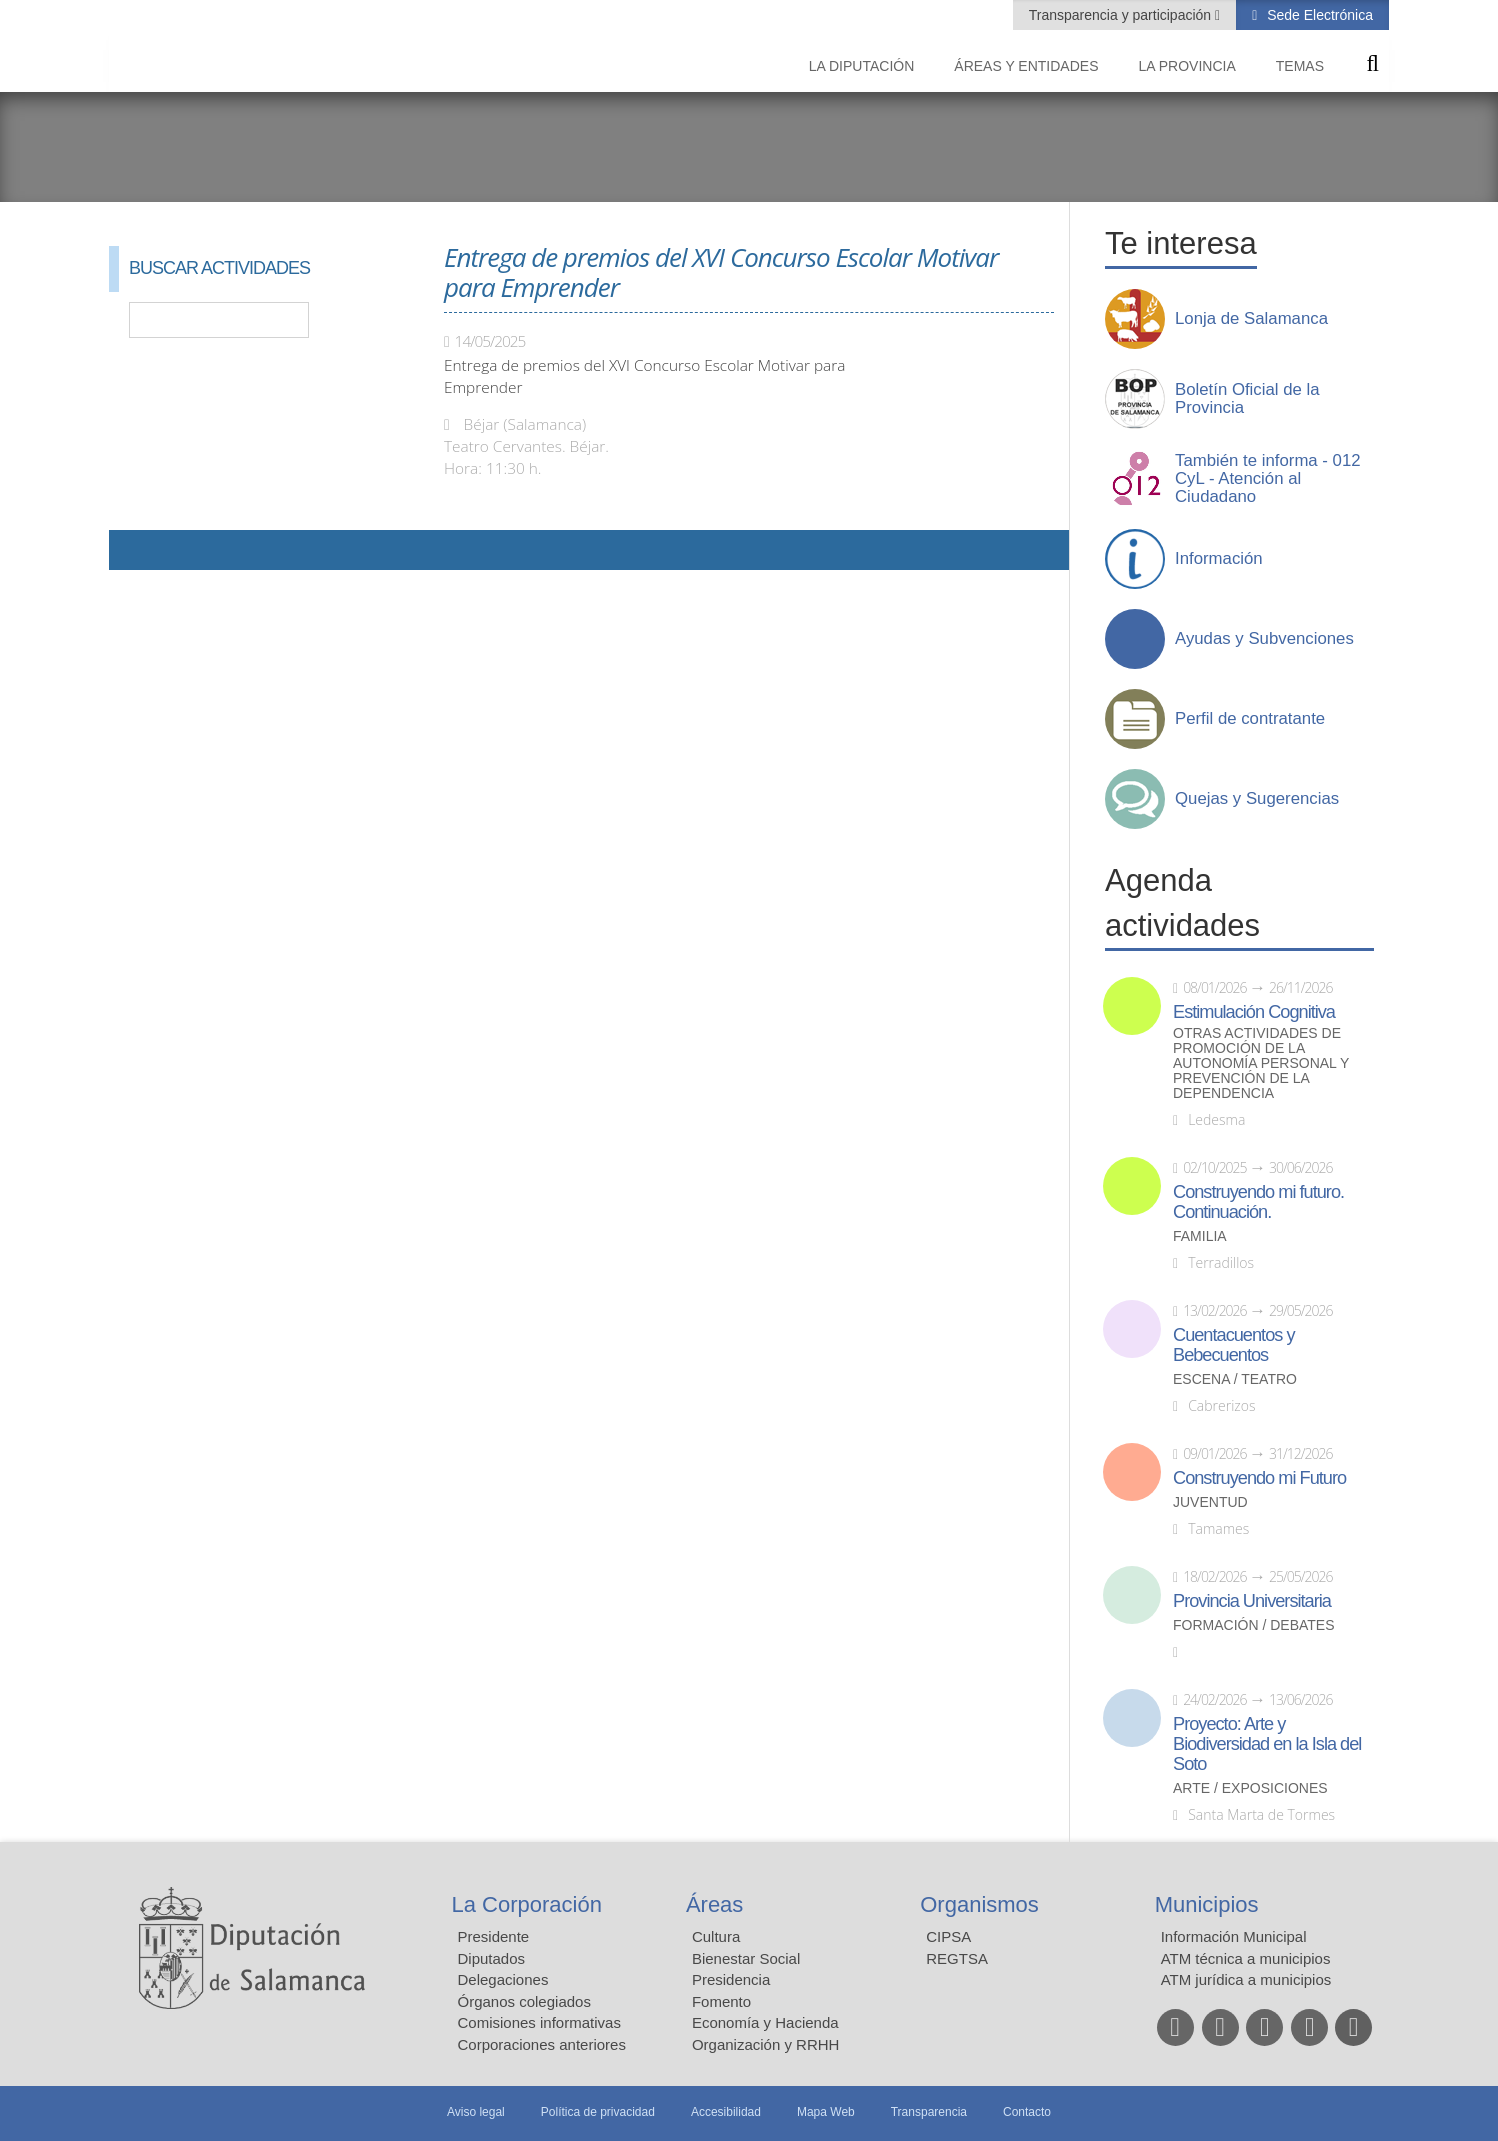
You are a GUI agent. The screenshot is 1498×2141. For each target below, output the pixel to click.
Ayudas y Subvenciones (1264, 639)
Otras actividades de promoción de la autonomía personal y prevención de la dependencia (1261, 1063)
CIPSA (948, 1936)
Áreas (714, 1904)
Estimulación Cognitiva (1254, 1012)
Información (1219, 559)
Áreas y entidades (1026, 66)
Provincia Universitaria (1252, 1601)
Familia (1200, 1236)
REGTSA (957, 1958)
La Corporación (527, 1904)
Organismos (979, 1904)
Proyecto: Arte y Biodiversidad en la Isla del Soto (1267, 1744)
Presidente (494, 1936)
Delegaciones (503, 1979)
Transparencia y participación (1122, 15)
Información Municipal (1234, 1936)
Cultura (716, 1936)
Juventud (1210, 1502)
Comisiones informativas (539, 2022)
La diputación (862, 66)
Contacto (1027, 2112)
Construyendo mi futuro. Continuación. (1258, 1202)
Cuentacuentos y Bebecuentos (1234, 1345)
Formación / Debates (1254, 1625)
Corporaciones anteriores (542, 2044)
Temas (1300, 66)
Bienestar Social (746, 1958)
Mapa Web (826, 2112)
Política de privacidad (598, 2112)
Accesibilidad (726, 2112)
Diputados (492, 1958)
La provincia (1187, 66)
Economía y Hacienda (765, 2022)
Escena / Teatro (1235, 1379)
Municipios (1207, 1904)
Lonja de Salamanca (1251, 319)
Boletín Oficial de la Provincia (1247, 399)
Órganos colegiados (524, 2001)
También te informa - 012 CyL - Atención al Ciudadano (1268, 479)
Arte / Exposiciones (1250, 1788)
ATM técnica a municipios (1246, 1958)
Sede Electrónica (1318, 15)
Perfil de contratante (1250, 719)
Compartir (134, 550)
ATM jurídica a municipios (1246, 1979)
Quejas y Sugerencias (1257, 799)
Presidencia (731, 1979)
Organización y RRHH (766, 2044)
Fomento (721, 2001)
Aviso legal (476, 2112)
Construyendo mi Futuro (1259, 1478)
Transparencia (929, 2112)
